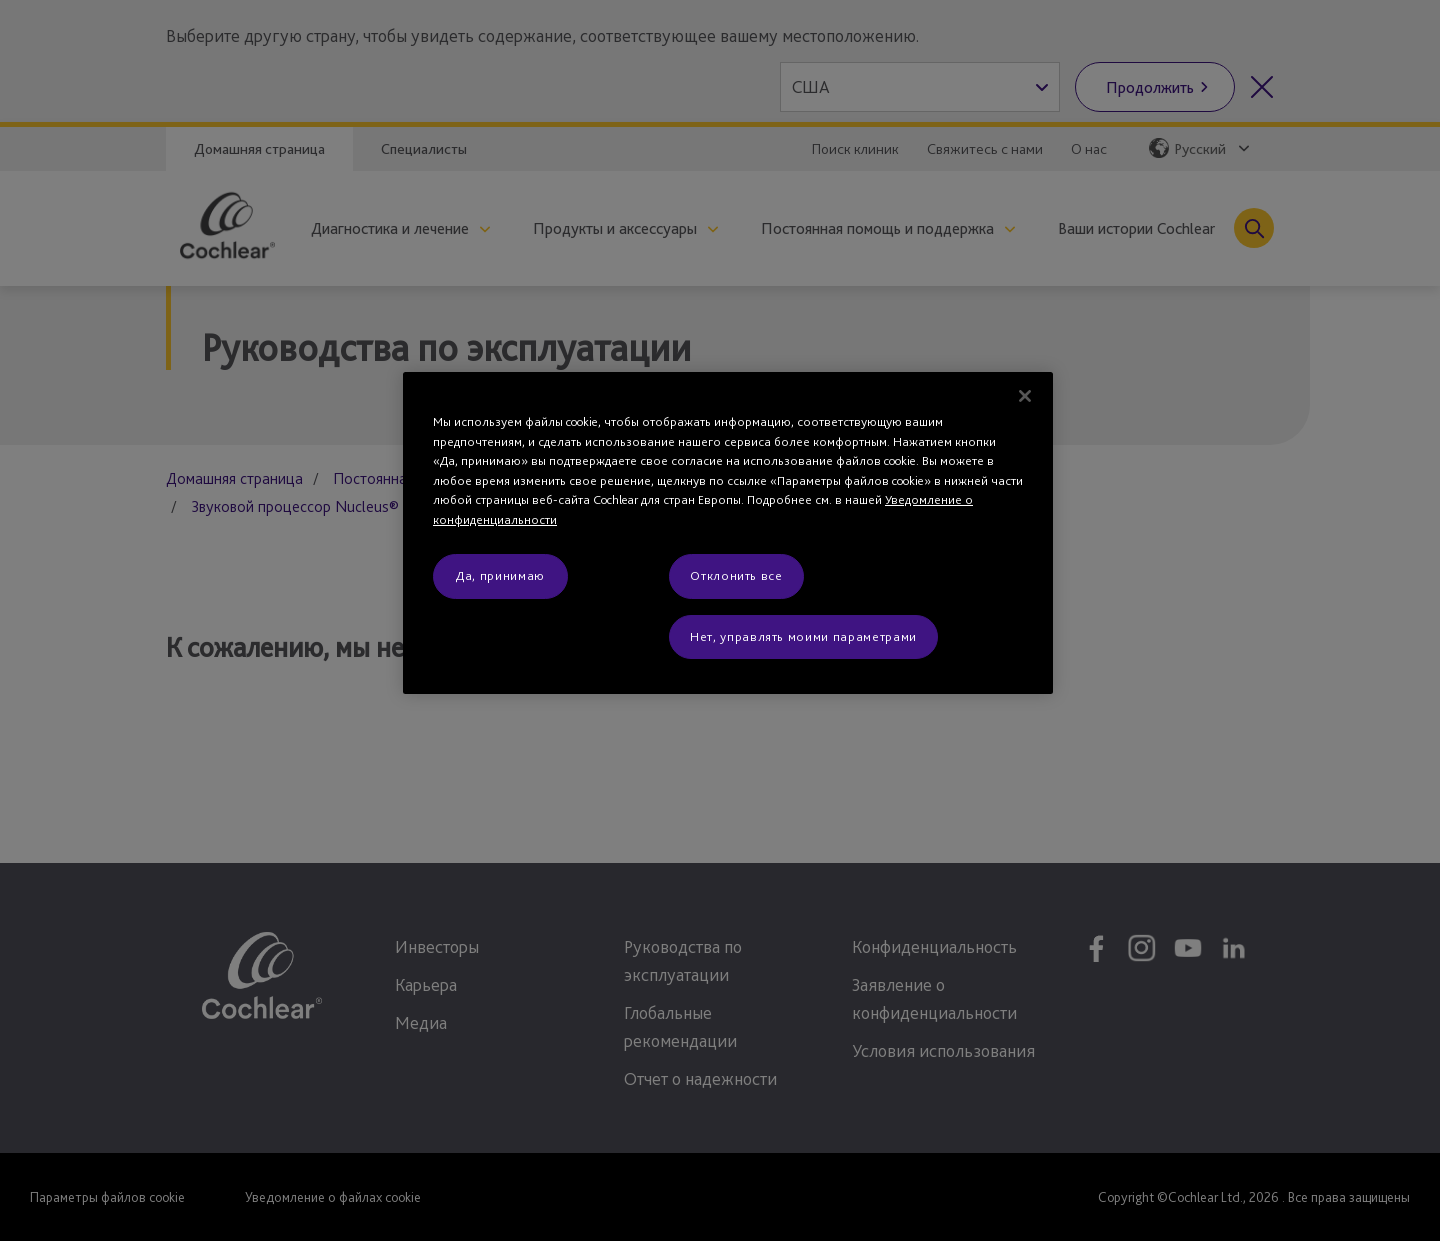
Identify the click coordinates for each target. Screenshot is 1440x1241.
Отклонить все (736, 575)
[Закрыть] (1025, 396)
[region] (728, 533)
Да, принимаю (500, 575)
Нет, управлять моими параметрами (803, 636)
